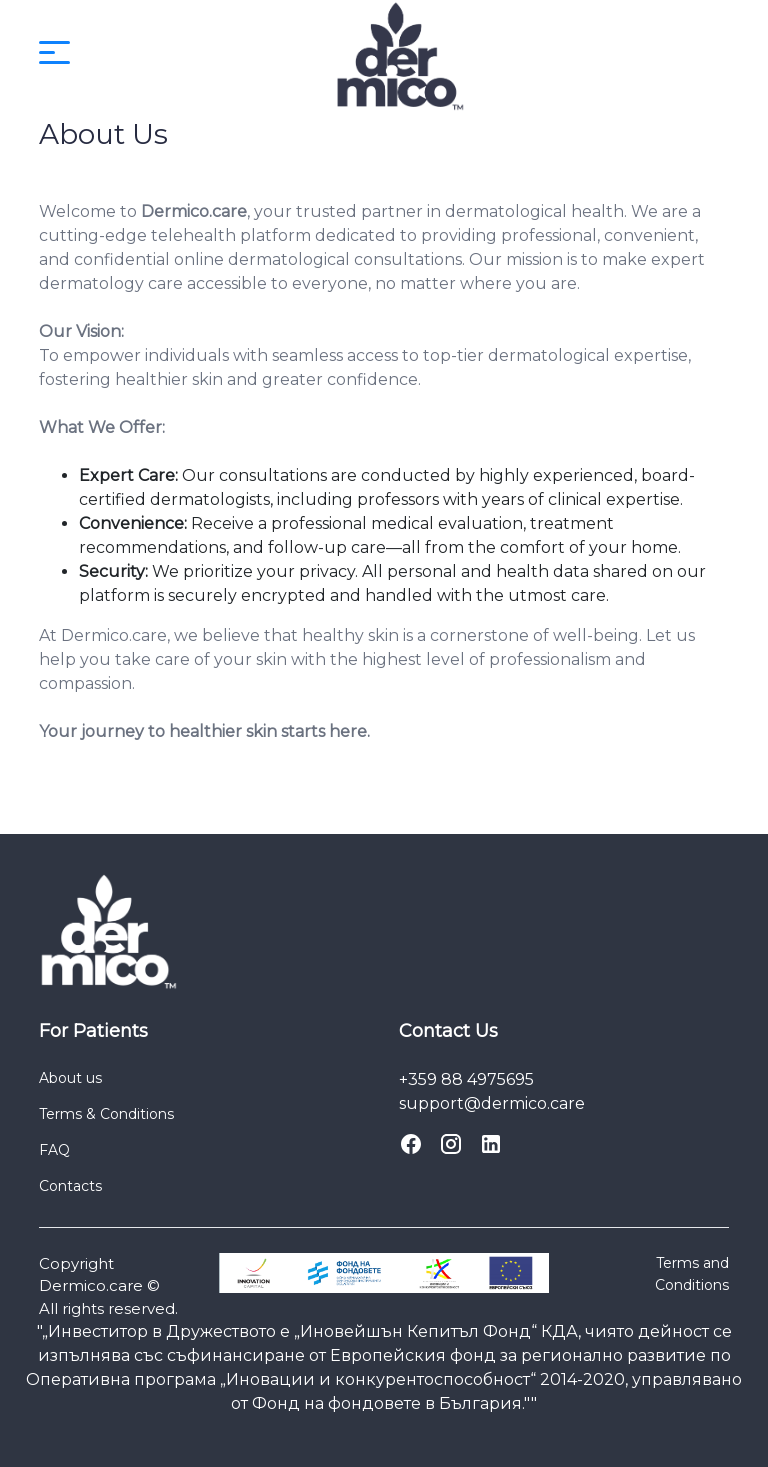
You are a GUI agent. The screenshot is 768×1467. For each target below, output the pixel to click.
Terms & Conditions (106, 1114)
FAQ (54, 1150)
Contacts (70, 1186)
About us (70, 1078)
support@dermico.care (492, 1103)
